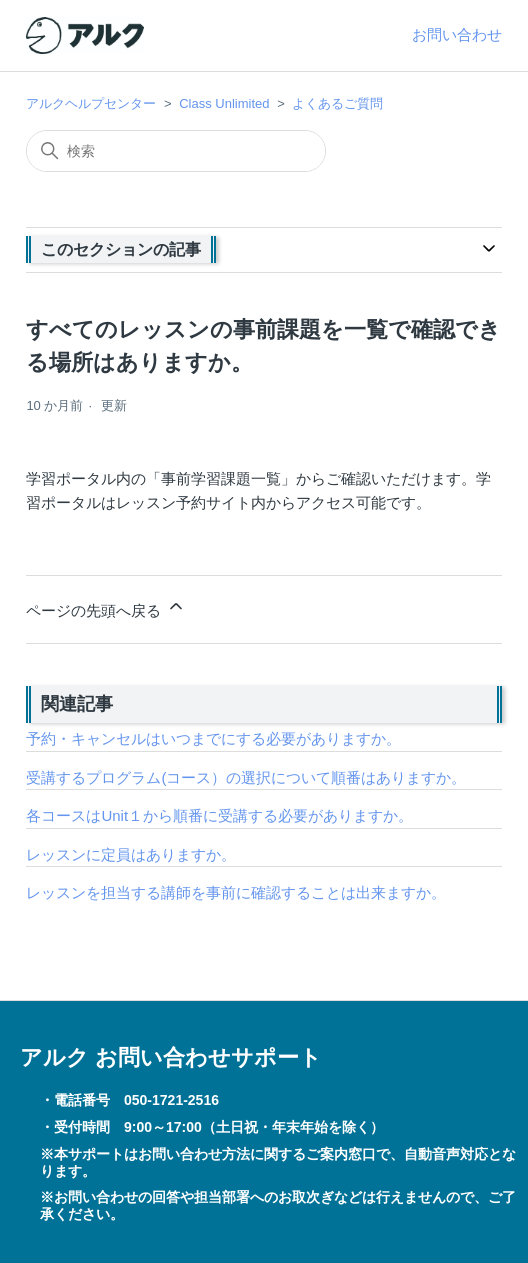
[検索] (176, 151)
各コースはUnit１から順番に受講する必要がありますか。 (219, 815)
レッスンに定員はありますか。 (131, 854)
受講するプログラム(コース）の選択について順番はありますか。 (246, 777)
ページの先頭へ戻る (105, 607)
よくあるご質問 (337, 103)
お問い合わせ (457, 34)
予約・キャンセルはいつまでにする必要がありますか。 (213, 738)
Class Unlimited (224, 103)
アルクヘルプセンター (91, 103)
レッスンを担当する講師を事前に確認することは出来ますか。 (236, 892)
